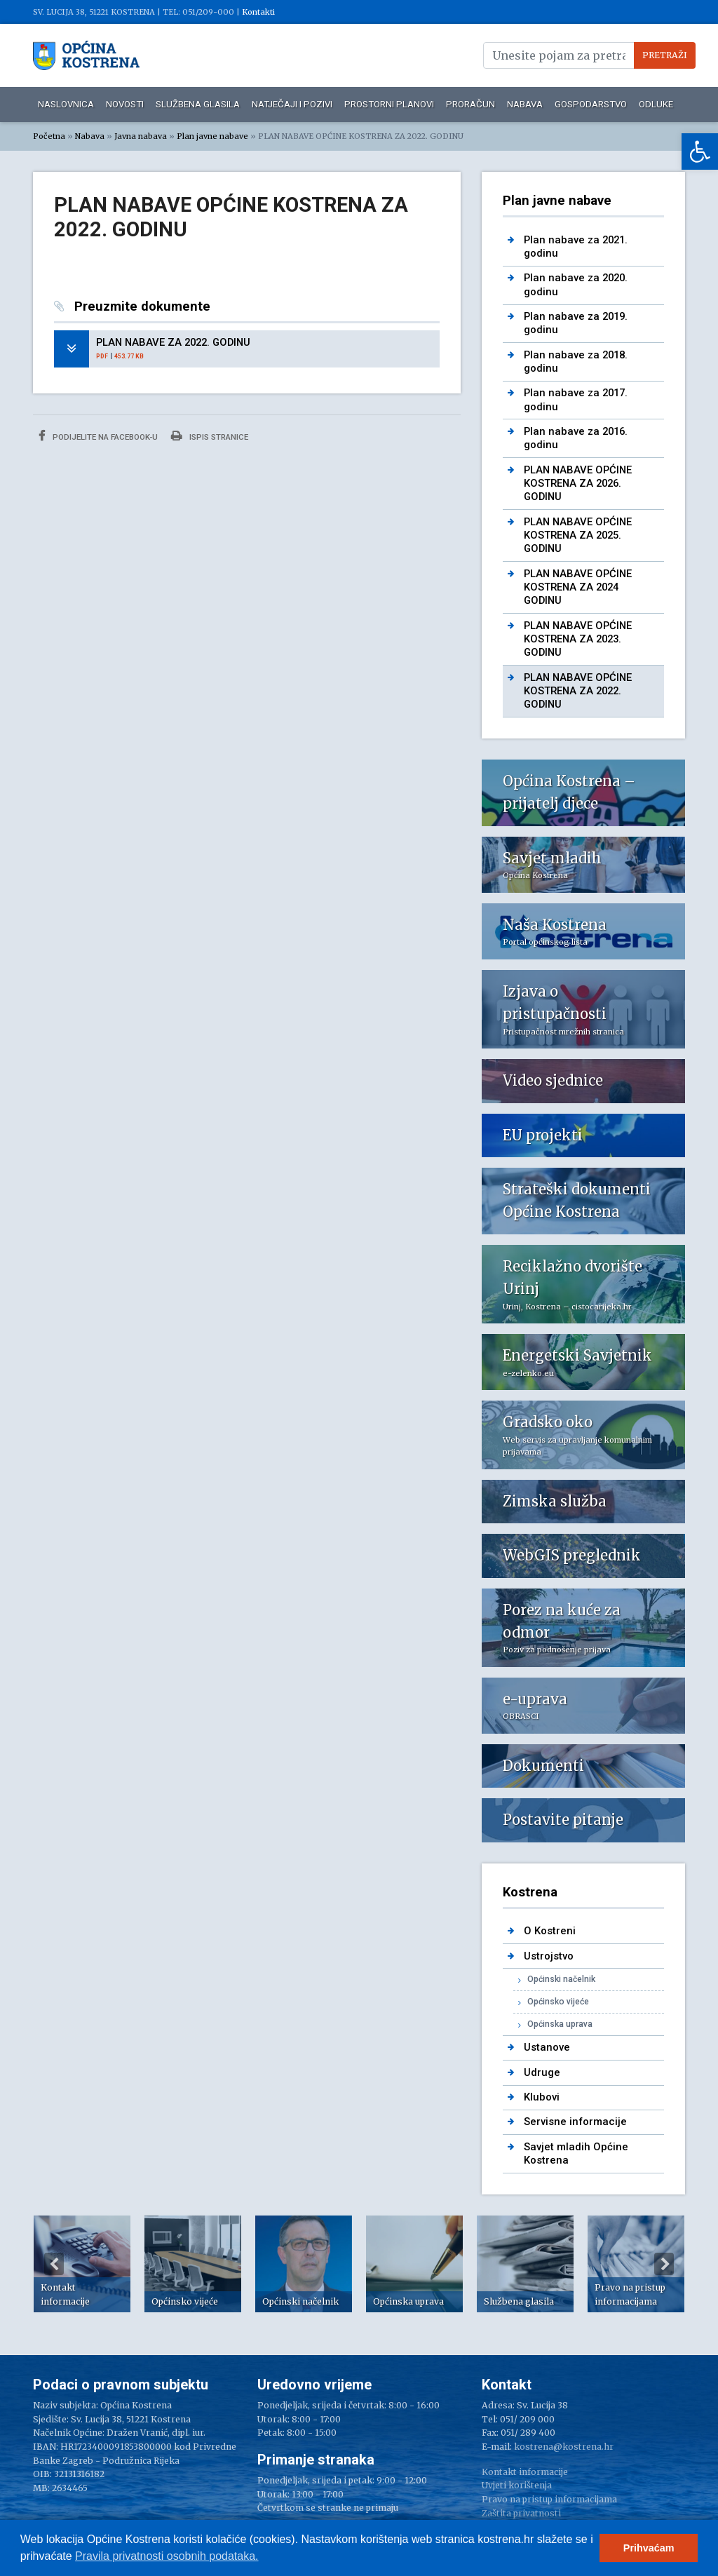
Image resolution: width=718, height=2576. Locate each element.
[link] (700, 151)
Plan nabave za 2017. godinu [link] (576, 399)
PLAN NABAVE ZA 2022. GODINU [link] (173, 342)
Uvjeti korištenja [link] (517, 2485)
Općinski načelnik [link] (561, 1979)
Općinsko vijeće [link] (558, 2002)
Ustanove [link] (547, 2047)
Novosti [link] (125, 104)
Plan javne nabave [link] (212, 136)
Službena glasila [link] (198, 104)
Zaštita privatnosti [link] (521, 2513)
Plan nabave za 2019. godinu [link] (576, 323)
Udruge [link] (542, 2072)
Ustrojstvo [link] (549, 1956)
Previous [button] (54, 2264)
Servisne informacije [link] (575, 2121)
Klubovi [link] (542, 2097)
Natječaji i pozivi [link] (292, 104)
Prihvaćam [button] (649, 2548)
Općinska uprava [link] (559, 2024)
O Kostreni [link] (550, 1930)
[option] (82, 2264)
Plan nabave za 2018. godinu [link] (576, 362)
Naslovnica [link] (66, 104)
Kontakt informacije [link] (525, 2472)
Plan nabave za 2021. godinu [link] (576, 246)
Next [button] (664, 2264)
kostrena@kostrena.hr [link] (564, 2446)
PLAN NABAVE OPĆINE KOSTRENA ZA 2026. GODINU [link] (578, 484)
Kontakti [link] (258, 12)
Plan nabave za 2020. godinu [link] (576, 284)
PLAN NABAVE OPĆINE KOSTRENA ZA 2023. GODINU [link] (578, 639)
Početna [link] (49, 136)
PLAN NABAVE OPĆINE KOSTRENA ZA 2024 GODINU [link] (578, 587)
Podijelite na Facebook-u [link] (98, 436)
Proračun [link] (470, 104)
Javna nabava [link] (140, 136)
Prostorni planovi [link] (389, 104)
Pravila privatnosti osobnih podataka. (167, 2556)
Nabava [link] (525, 104)
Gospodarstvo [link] (591, 104)
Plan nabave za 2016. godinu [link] (576, 438)
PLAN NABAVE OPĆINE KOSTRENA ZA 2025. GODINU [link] (578, 535)
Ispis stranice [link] (209, 436)
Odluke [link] (656, 104)
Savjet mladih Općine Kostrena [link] (576, 2153)
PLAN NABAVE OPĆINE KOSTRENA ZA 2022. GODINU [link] (578, 691)
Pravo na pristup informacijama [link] (549, 2499)
